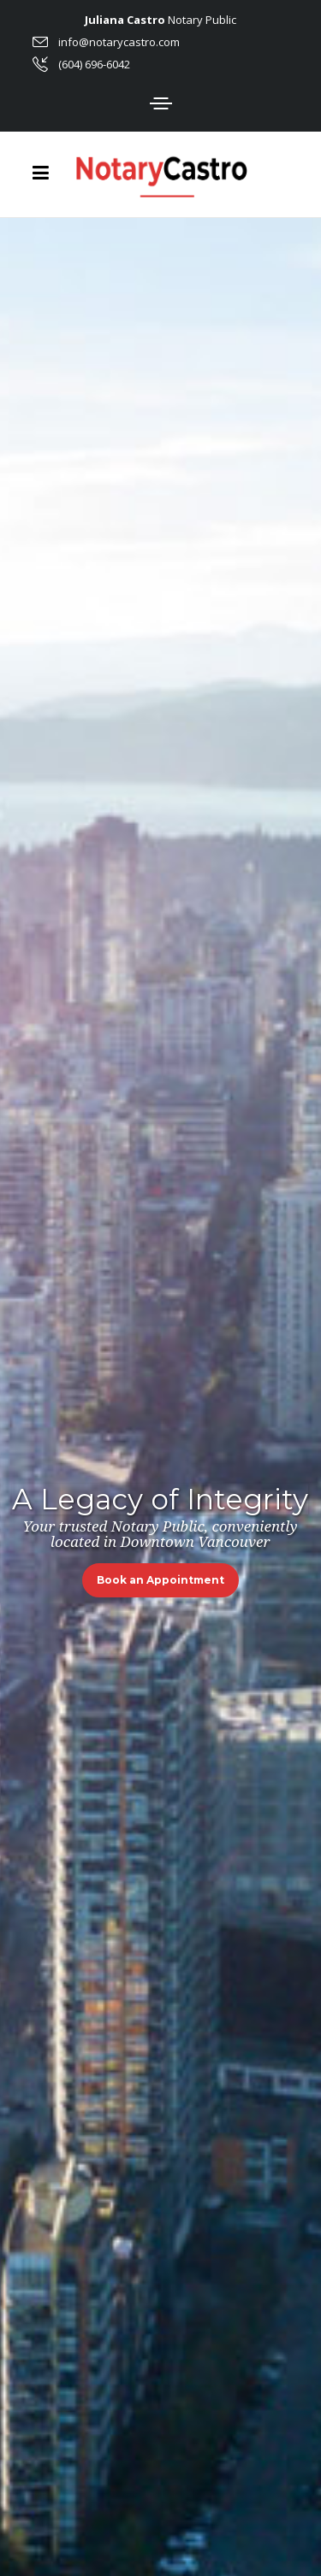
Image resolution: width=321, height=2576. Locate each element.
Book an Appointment (160, 1579)
